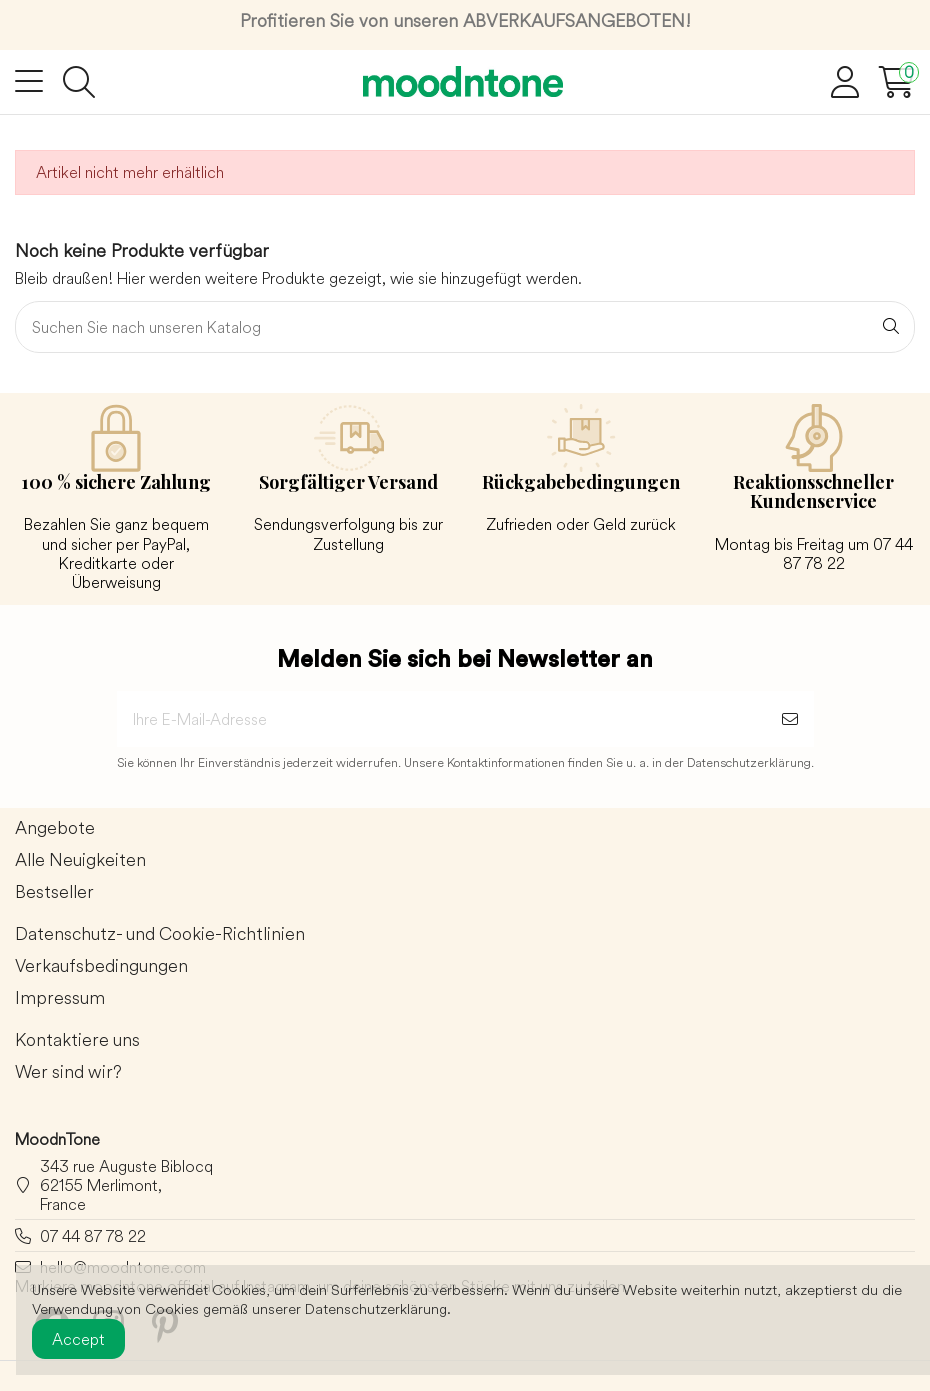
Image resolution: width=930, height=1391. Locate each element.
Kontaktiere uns (77, 1040)
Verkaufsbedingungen (101, 966)
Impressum (60, 998)
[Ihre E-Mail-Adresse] (441, 719)
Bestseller (54, 892)
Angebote (55, 828)
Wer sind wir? (68, 1072)
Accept (78, 1339)
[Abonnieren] (790, 719)
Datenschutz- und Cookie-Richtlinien (160, 934)
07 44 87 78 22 (93, 1236)
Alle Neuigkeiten (80, 860)
